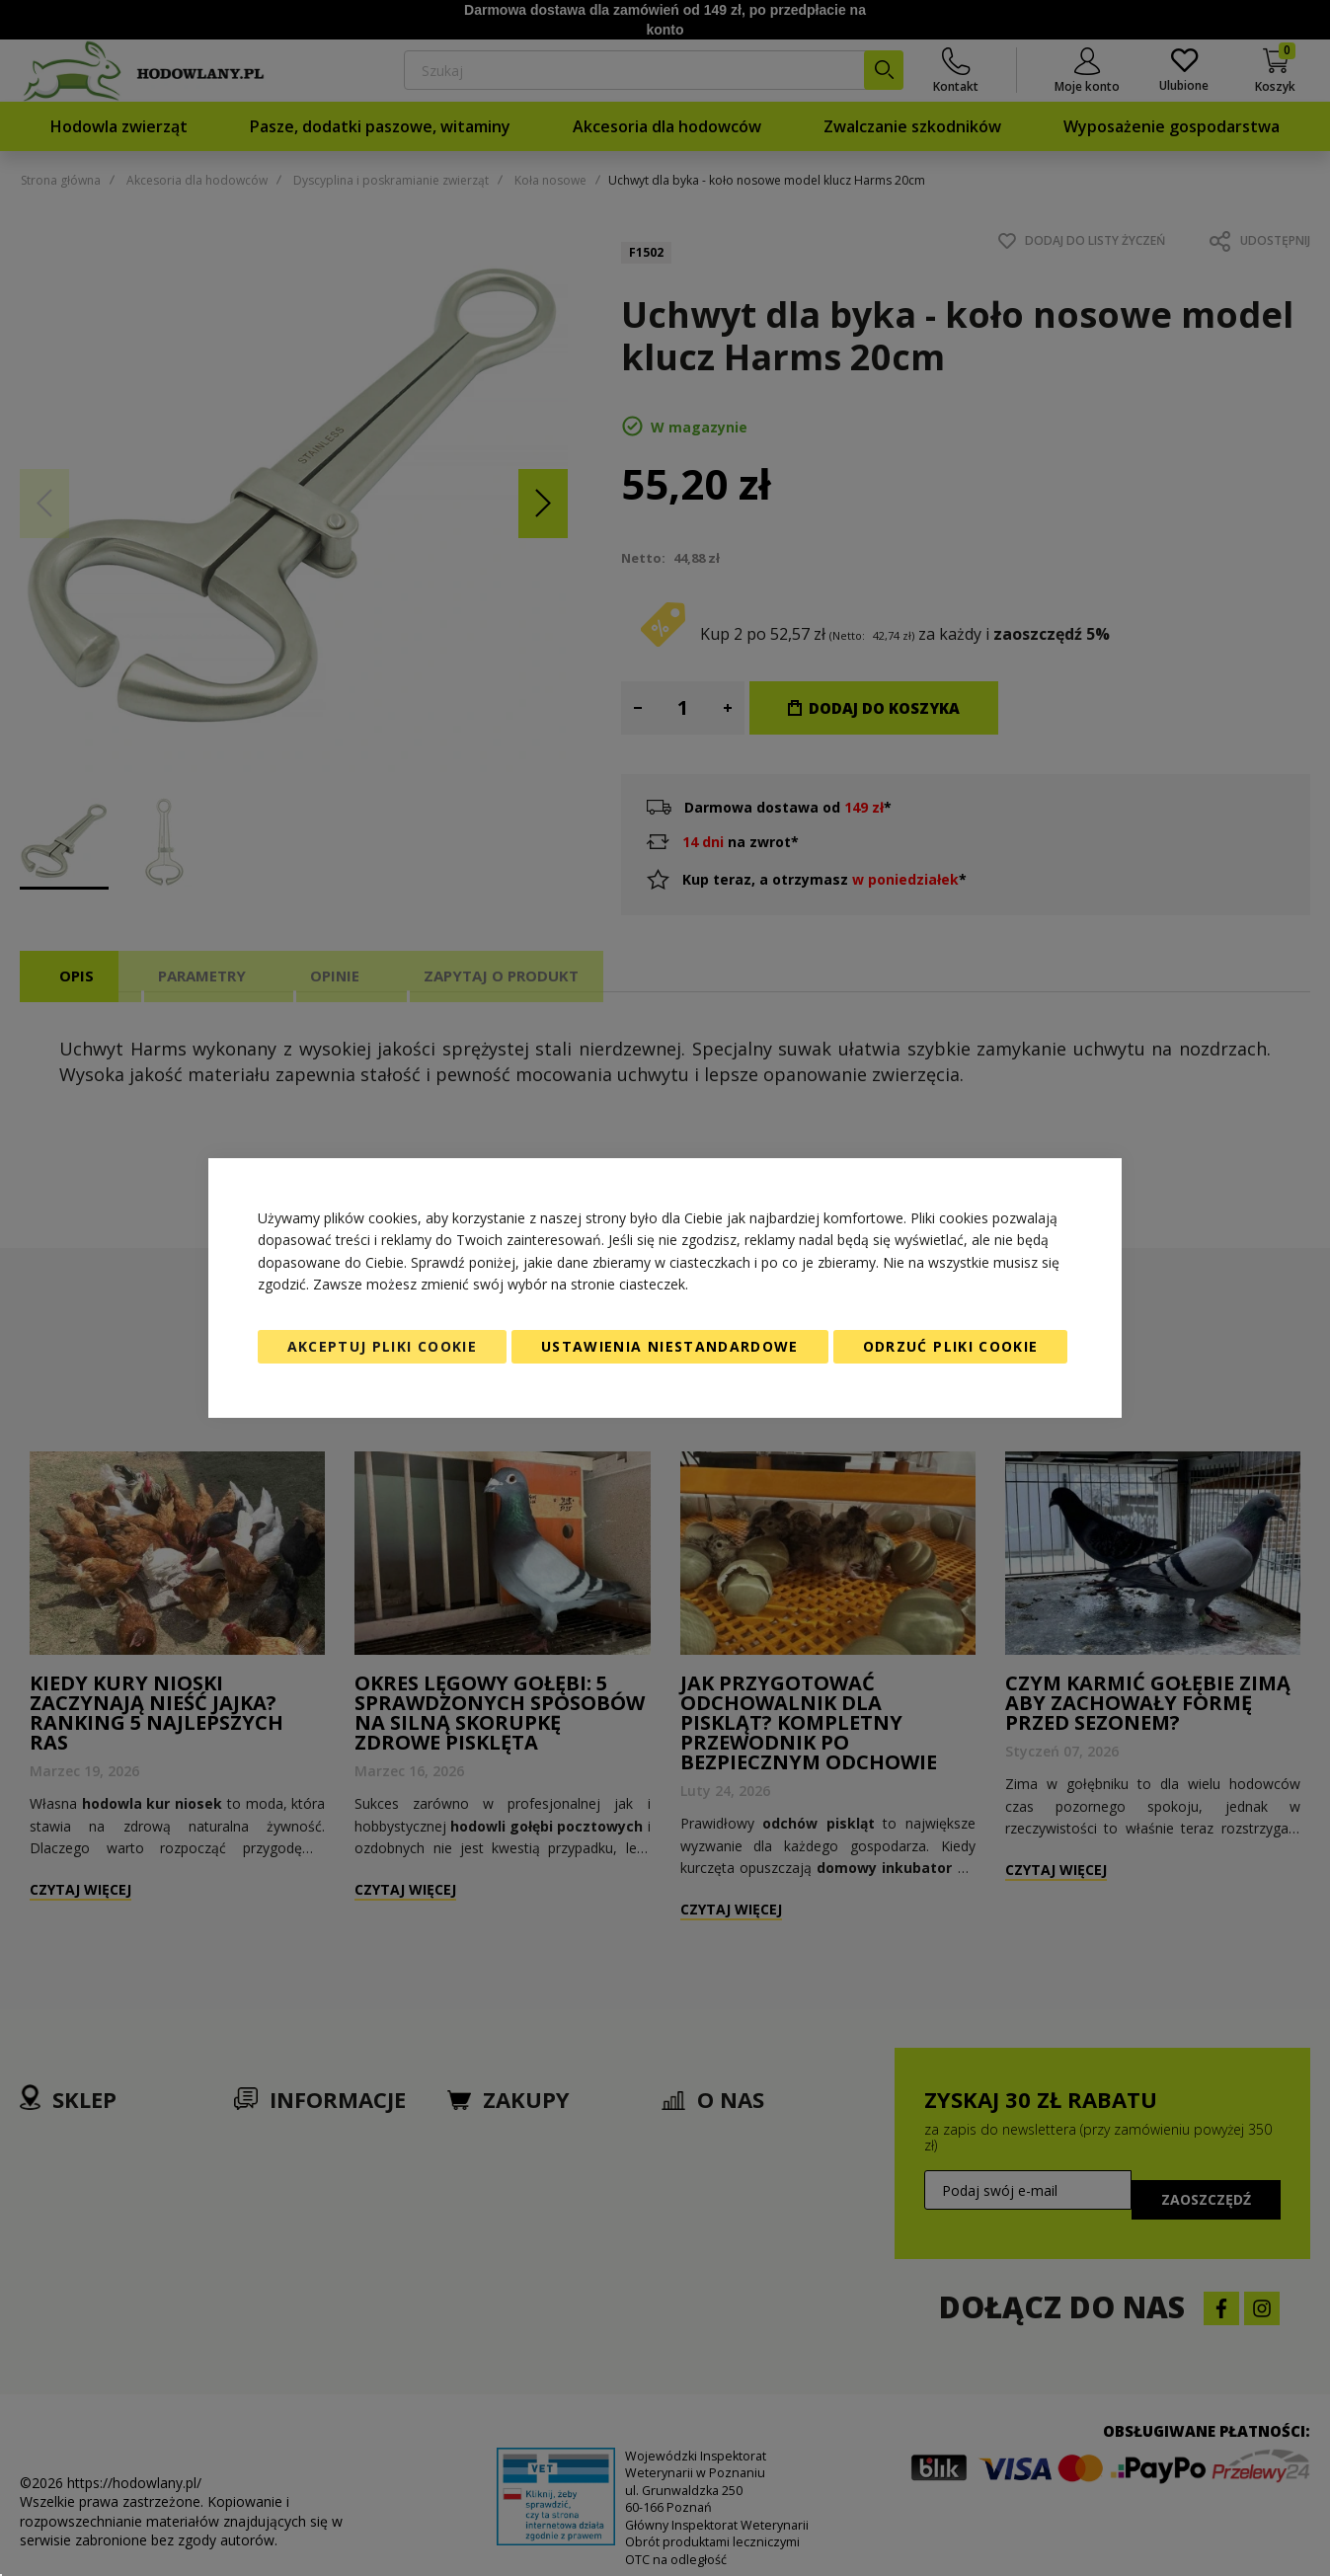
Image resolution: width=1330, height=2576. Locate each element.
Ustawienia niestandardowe (670, 1346)
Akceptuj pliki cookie (382, 1346)
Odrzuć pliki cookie (951, 1346)
